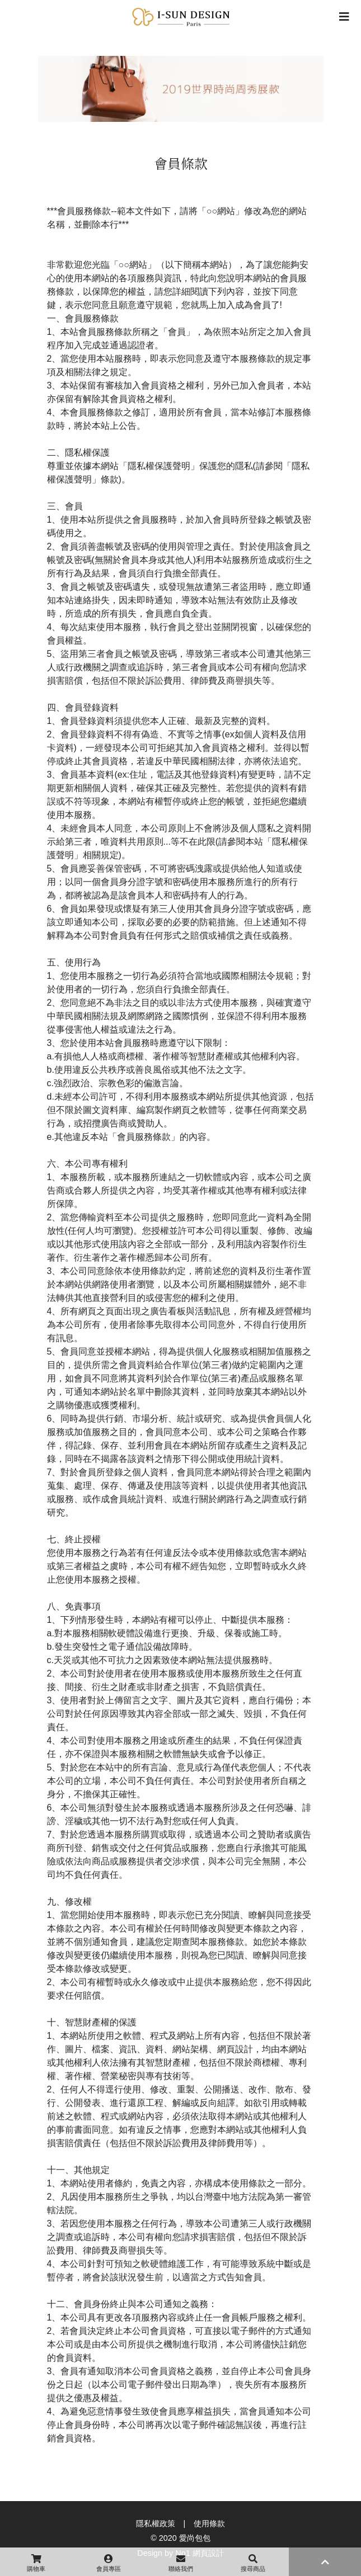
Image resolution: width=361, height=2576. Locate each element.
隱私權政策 (155, 2523)
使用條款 (209, 2523)
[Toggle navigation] (344, 17)
